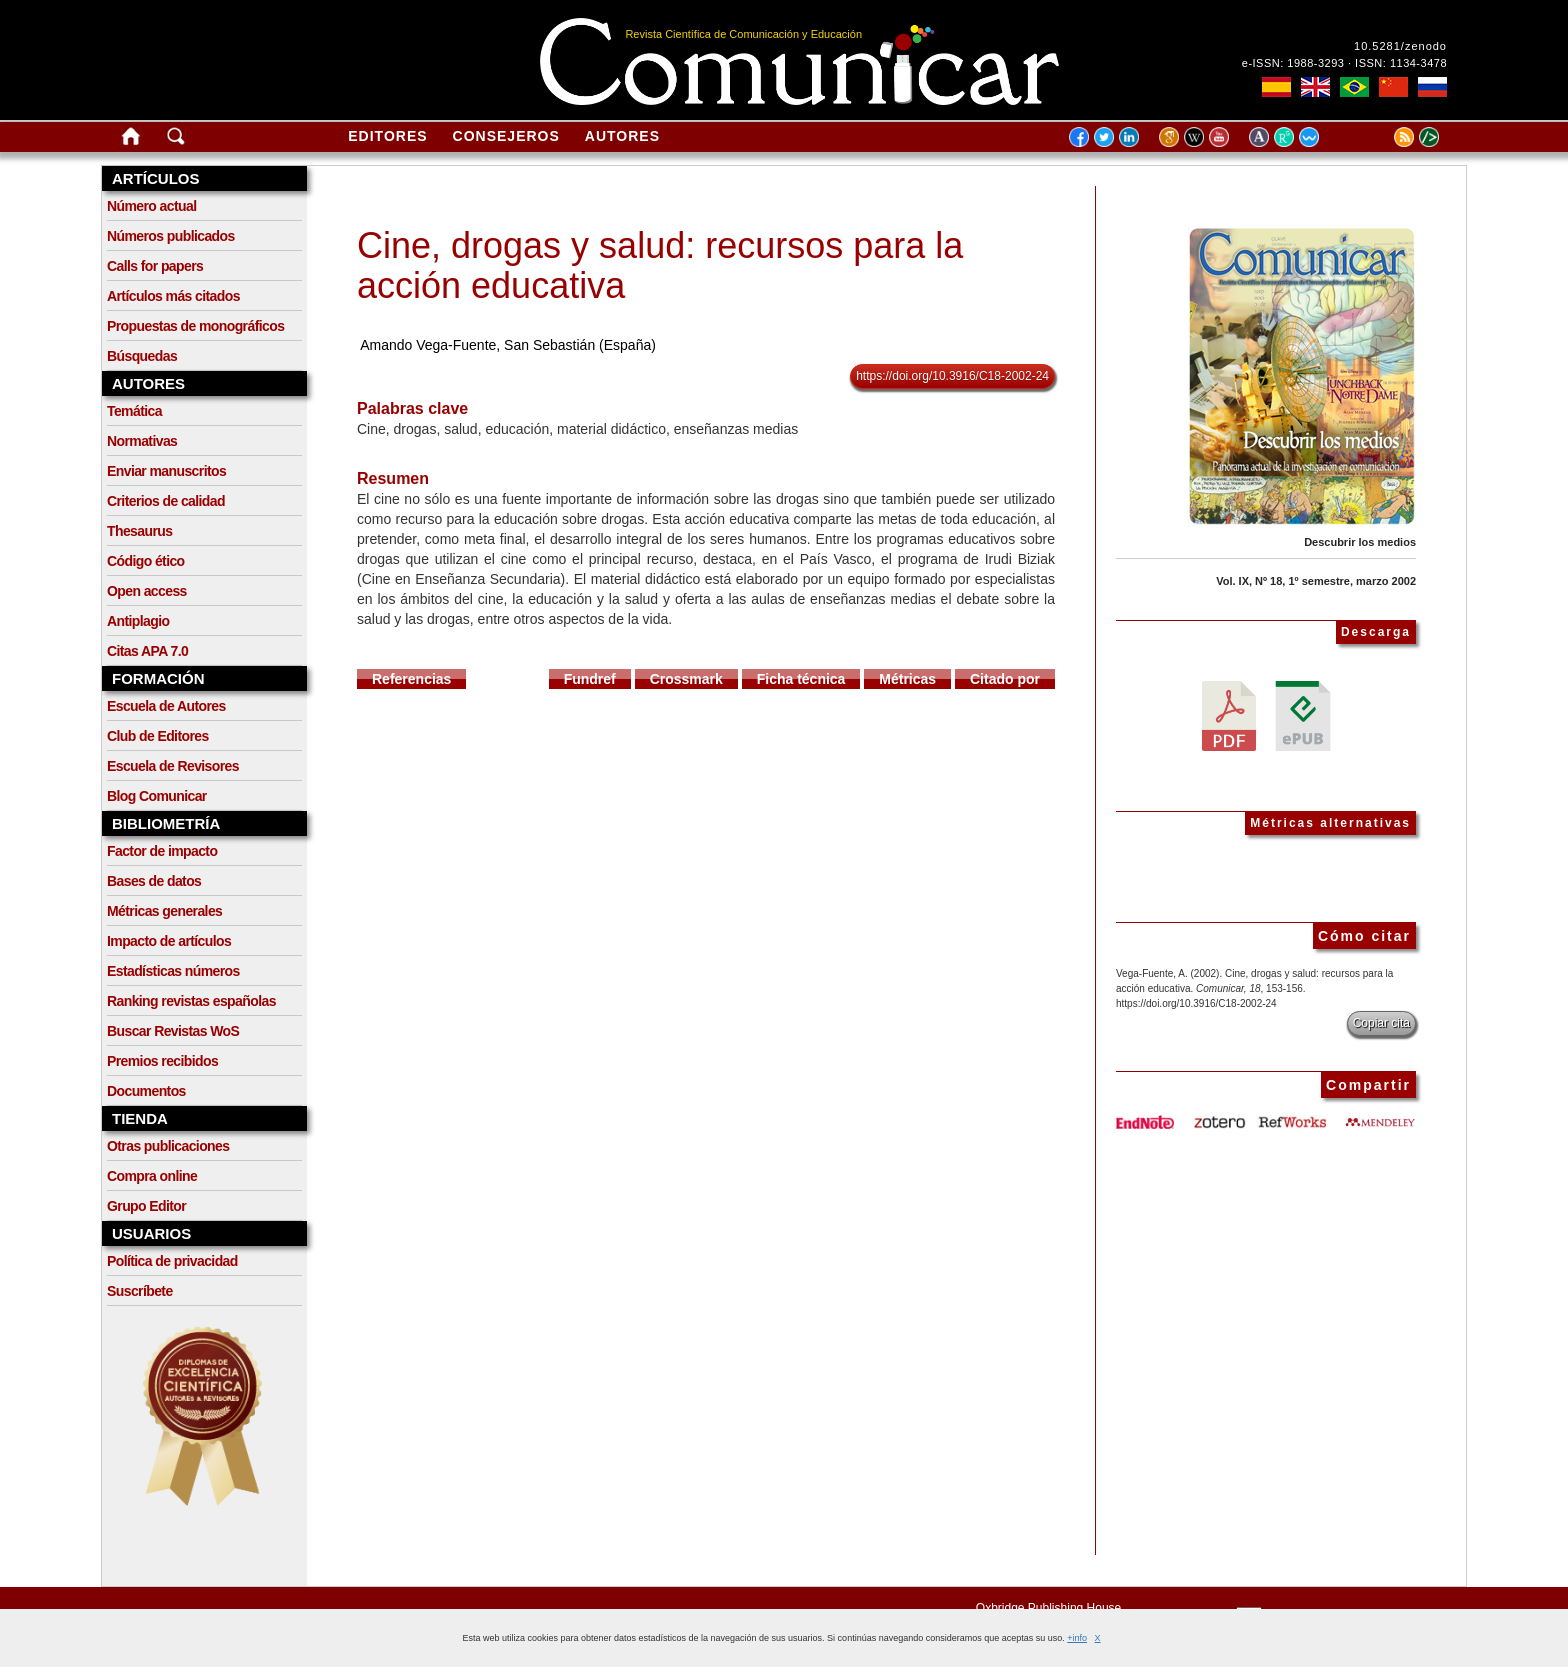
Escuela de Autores (166, 706)
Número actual (151, 206)
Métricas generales (164, 911)
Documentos (146, 1091)
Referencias (411, 679)
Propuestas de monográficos (195, 326)
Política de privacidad (172, 1261)
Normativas (142, 441)
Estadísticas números (173, 971)
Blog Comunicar (157, 796)
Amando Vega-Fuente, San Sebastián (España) (508, 345)
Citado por (1005, 679)
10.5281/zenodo (1400, 46)
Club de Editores (158, 736)
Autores (622, 136)
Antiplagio (138, 621)
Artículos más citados (173, 296)
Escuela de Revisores (173, 766)
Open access (147, 591)
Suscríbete (140, 1291)
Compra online (152, 1176)
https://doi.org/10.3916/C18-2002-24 (952, 376)
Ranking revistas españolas (191, 1001)
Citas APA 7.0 (147, 651)
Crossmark (686, 679)
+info (1077, 1638)
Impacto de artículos (169, 941)
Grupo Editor (146, 1206)
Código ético (146, 561)
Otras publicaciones (168, 1146)
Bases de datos (154, 881)
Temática (134, 411)
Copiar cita (1381, 1023)
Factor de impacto (162, 851)
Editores (387, 136)
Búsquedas (142, 356)
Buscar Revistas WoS (173, 1031)
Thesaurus (139, 531)
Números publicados (171, 236)
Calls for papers (155, 266)
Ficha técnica (801, 679)
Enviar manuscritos (166, 471)
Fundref (590, 679)
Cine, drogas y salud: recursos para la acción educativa (660, 265)
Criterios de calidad (166, 501)
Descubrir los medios (1360, 542)
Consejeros (506, 136)
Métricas (907, 679)
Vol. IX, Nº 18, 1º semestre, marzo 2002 (1316, 581)
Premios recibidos (162, 1061)
